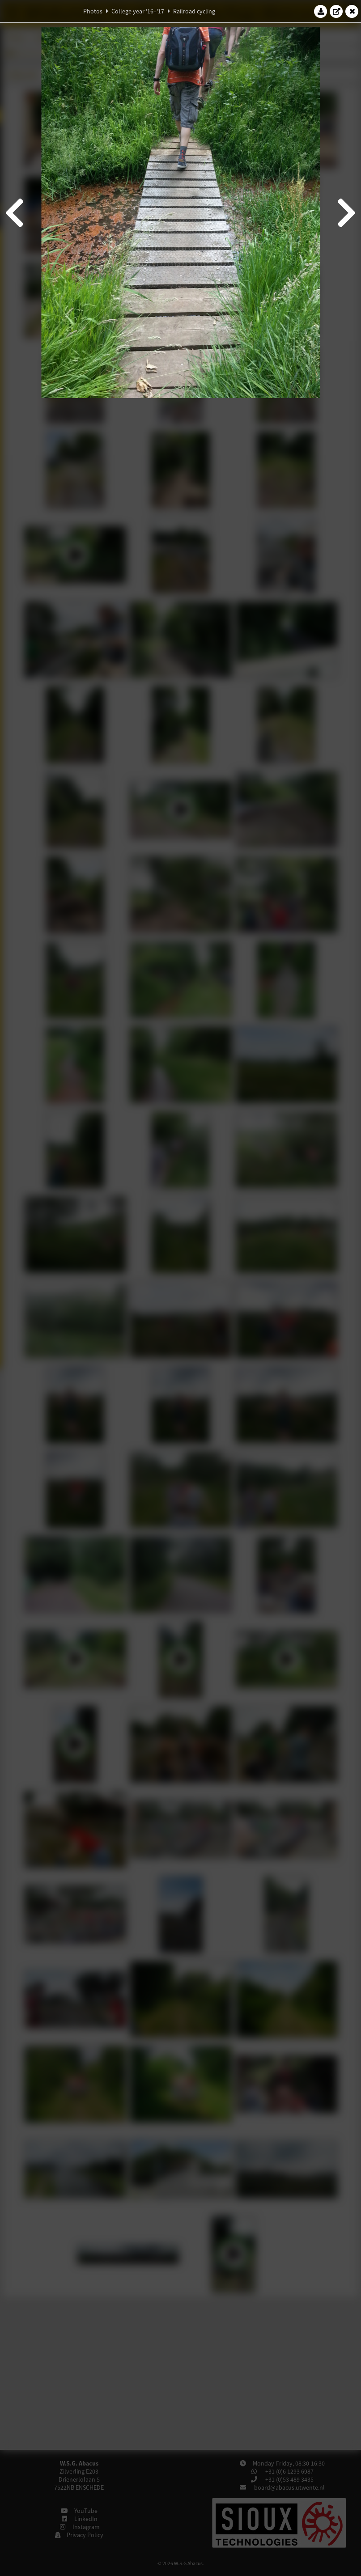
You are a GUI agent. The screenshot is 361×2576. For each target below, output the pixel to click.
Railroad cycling (194, 11)
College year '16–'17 (137, 11)
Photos (92, 11)
